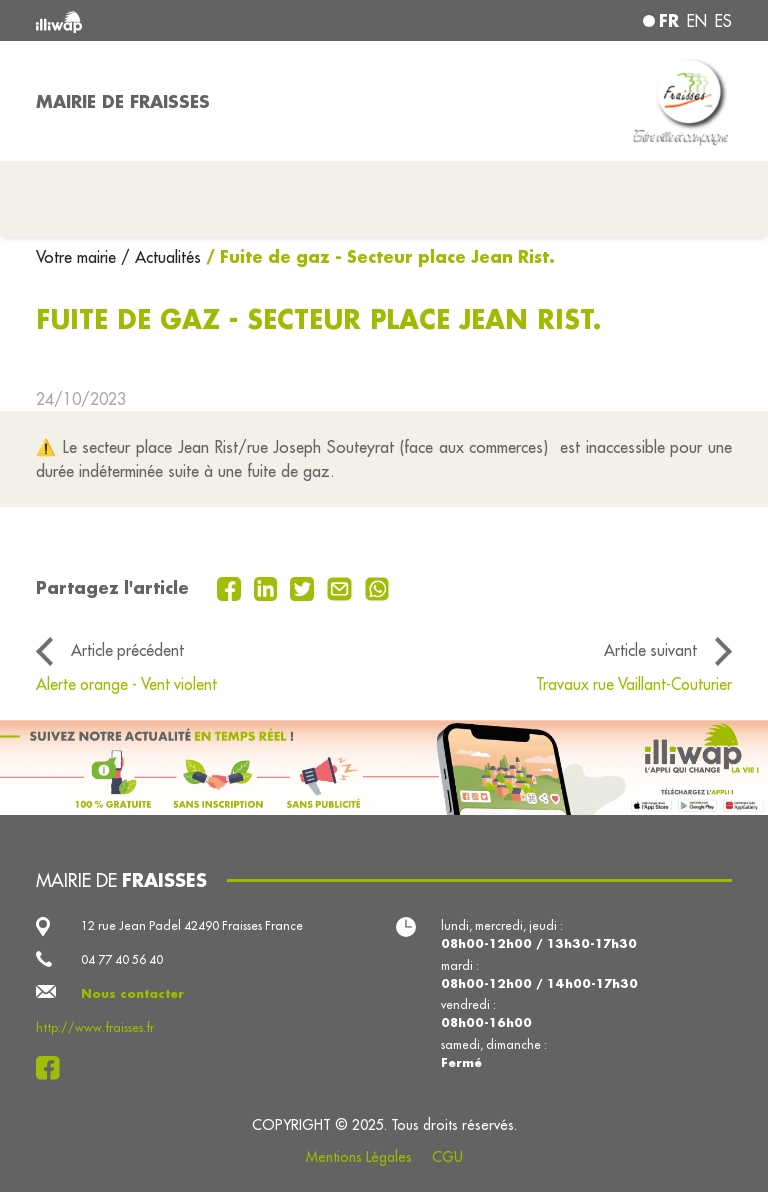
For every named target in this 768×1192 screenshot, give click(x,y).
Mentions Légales (359, 1157)
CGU (447, 1157)
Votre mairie (78, 257)
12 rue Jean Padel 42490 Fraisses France (192, 925)
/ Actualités (161, 257)
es (723, 21)
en (697, 21)
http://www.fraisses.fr (95, 1027)
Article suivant (650, 650)
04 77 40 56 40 (122, 959)
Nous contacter (132, 993)
